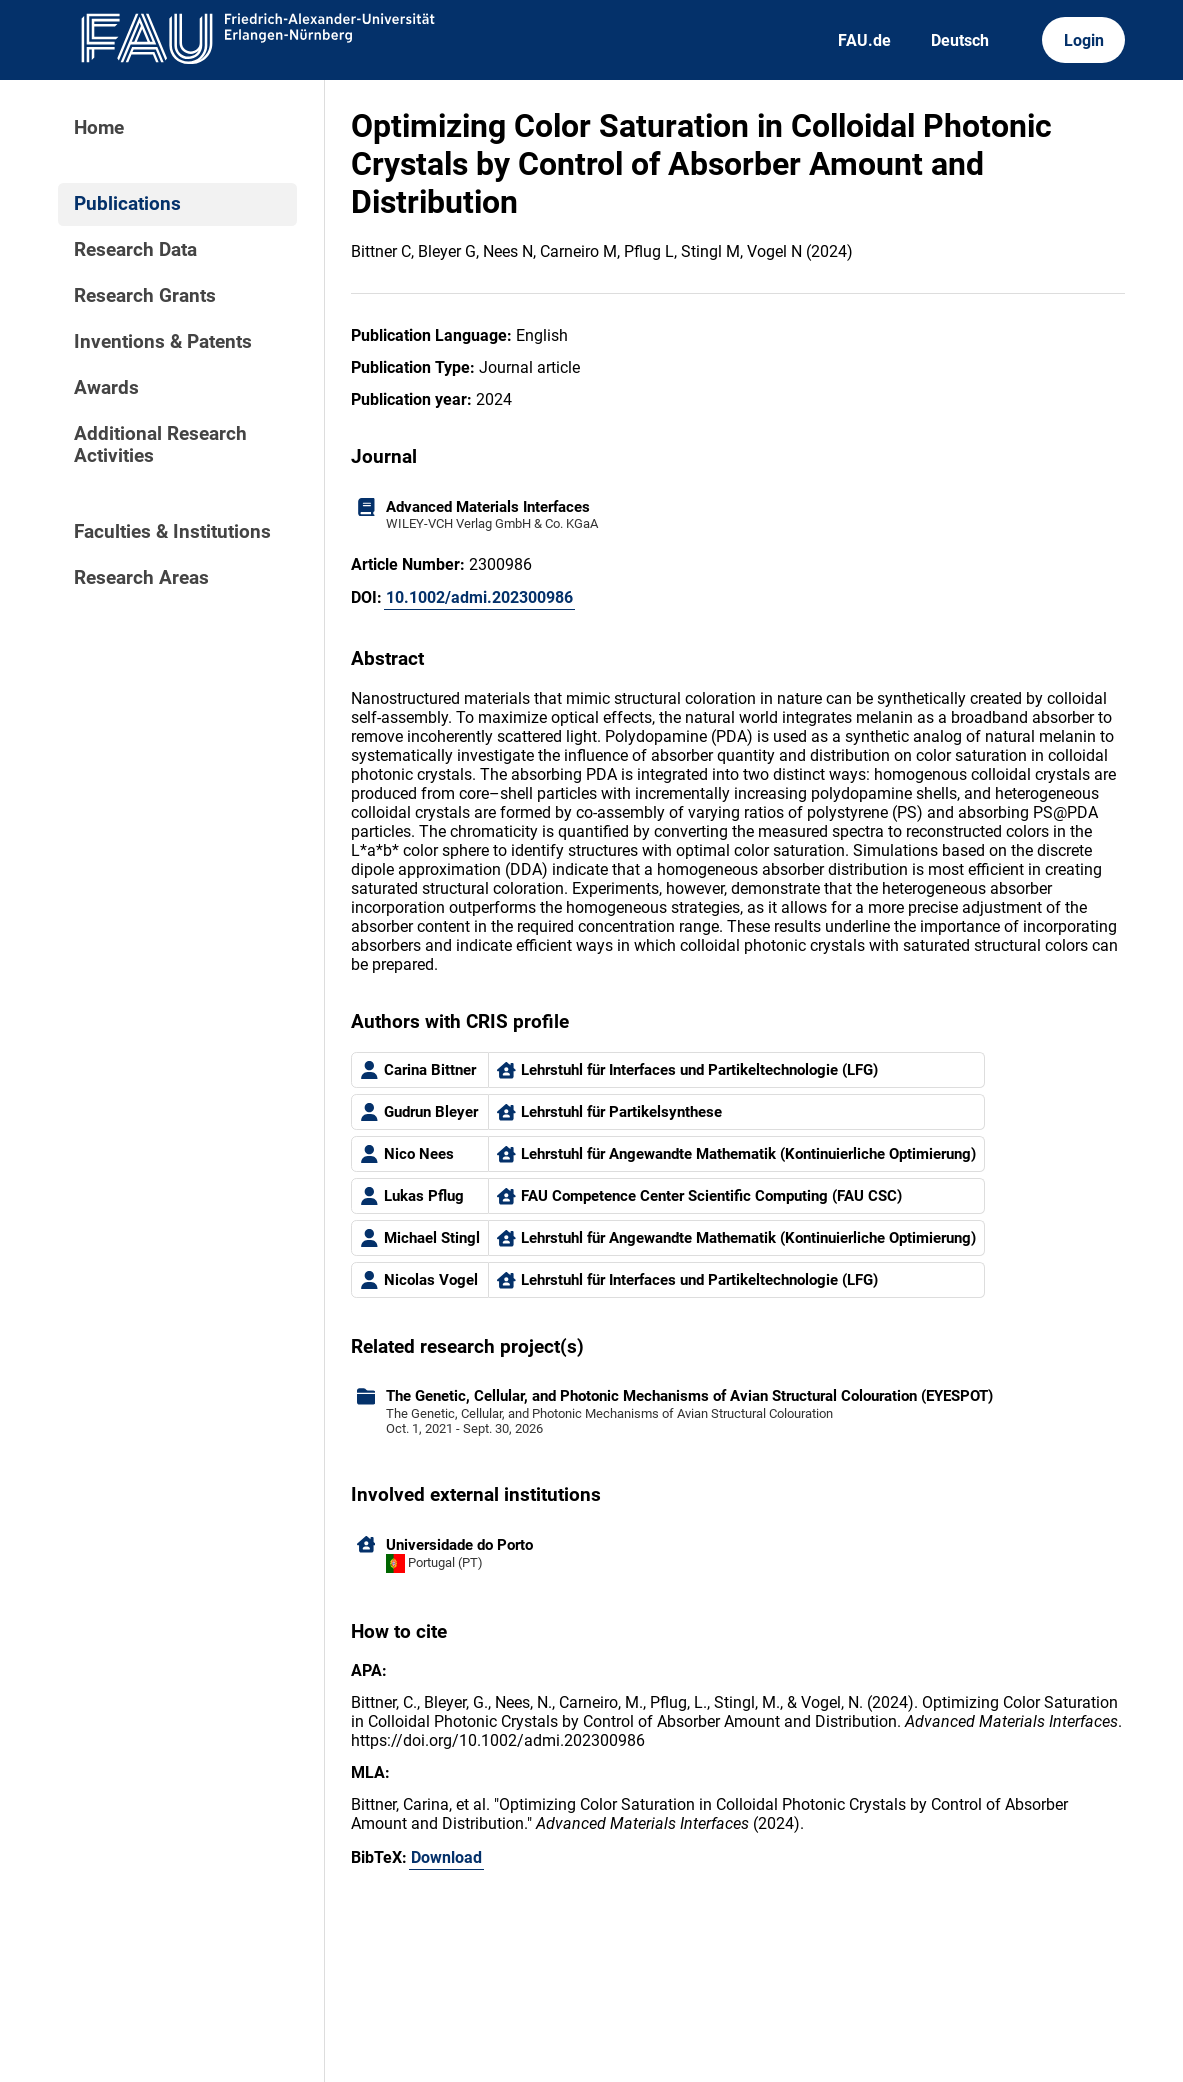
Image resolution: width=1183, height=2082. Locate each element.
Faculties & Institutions (172, 532)
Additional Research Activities (160, 445)
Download (446, 1857)
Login (1084, 40)
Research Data (135, 250)
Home (99, 128)
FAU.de (864, 40)
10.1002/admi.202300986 (479, 597)
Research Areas (141, 578)
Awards (106, 388)
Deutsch (960, 40)
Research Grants (145, 296)
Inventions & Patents (163, 342)
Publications (127, 204)
